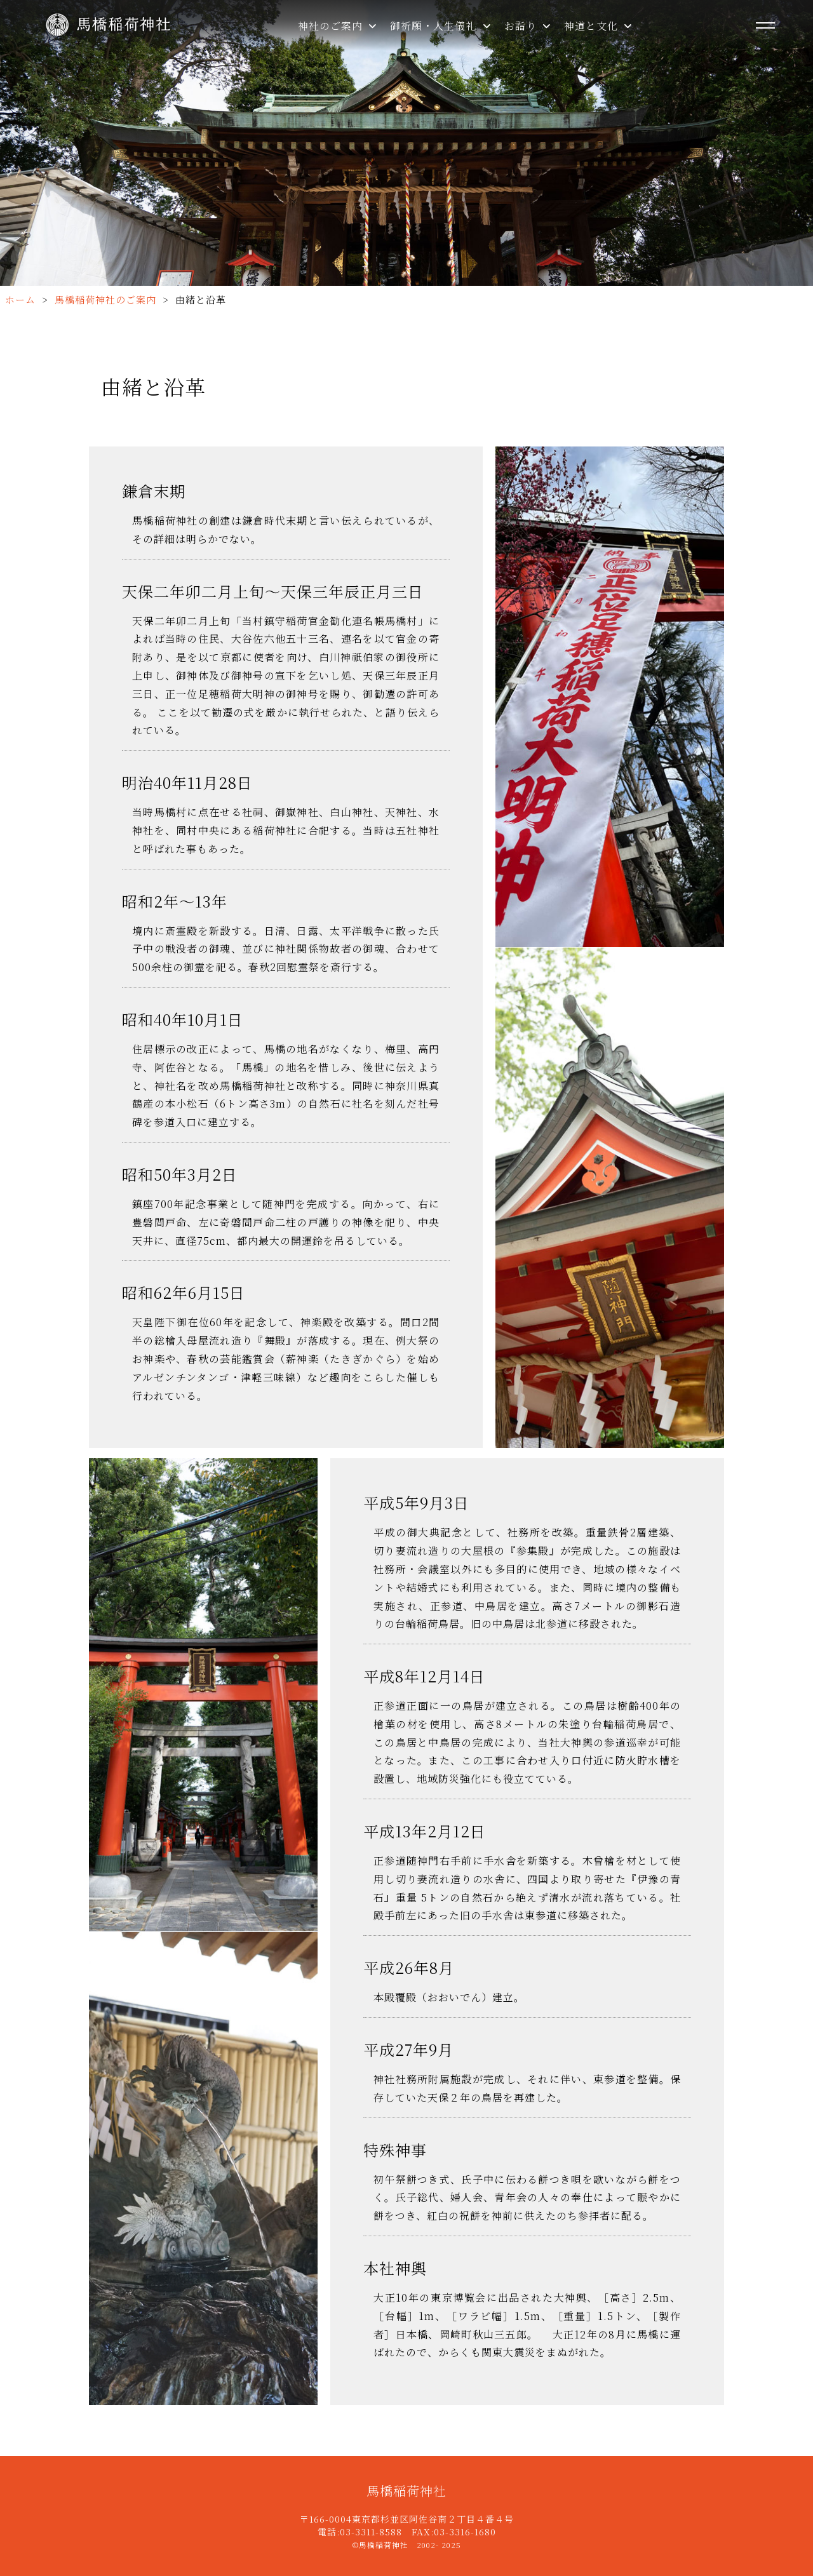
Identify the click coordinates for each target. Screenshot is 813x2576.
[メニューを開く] (765, 25)
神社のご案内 (337, 25)
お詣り (527, 25)
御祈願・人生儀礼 (440, 25)
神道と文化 (598, 25)
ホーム (20, 299)
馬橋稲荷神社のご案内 (105, 299)
